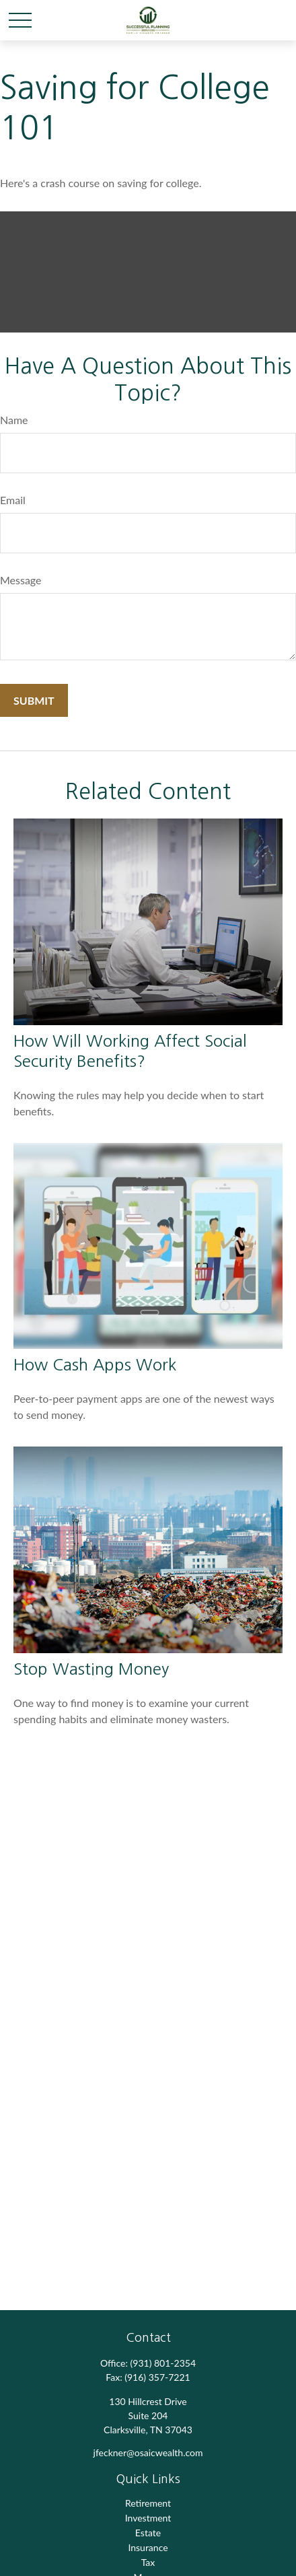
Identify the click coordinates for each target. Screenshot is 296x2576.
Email (13, 499)
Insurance (148, 2547)
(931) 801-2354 (163, 2363)
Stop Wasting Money (91, 1669)
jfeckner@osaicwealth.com (148, 2452)
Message (21, 579)
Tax (148, 2562)
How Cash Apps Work (94, 1364)
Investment (148, 2517)
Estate (148, 2532)
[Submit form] (34, 700)
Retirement (148, 2503)
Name (14, 419)
